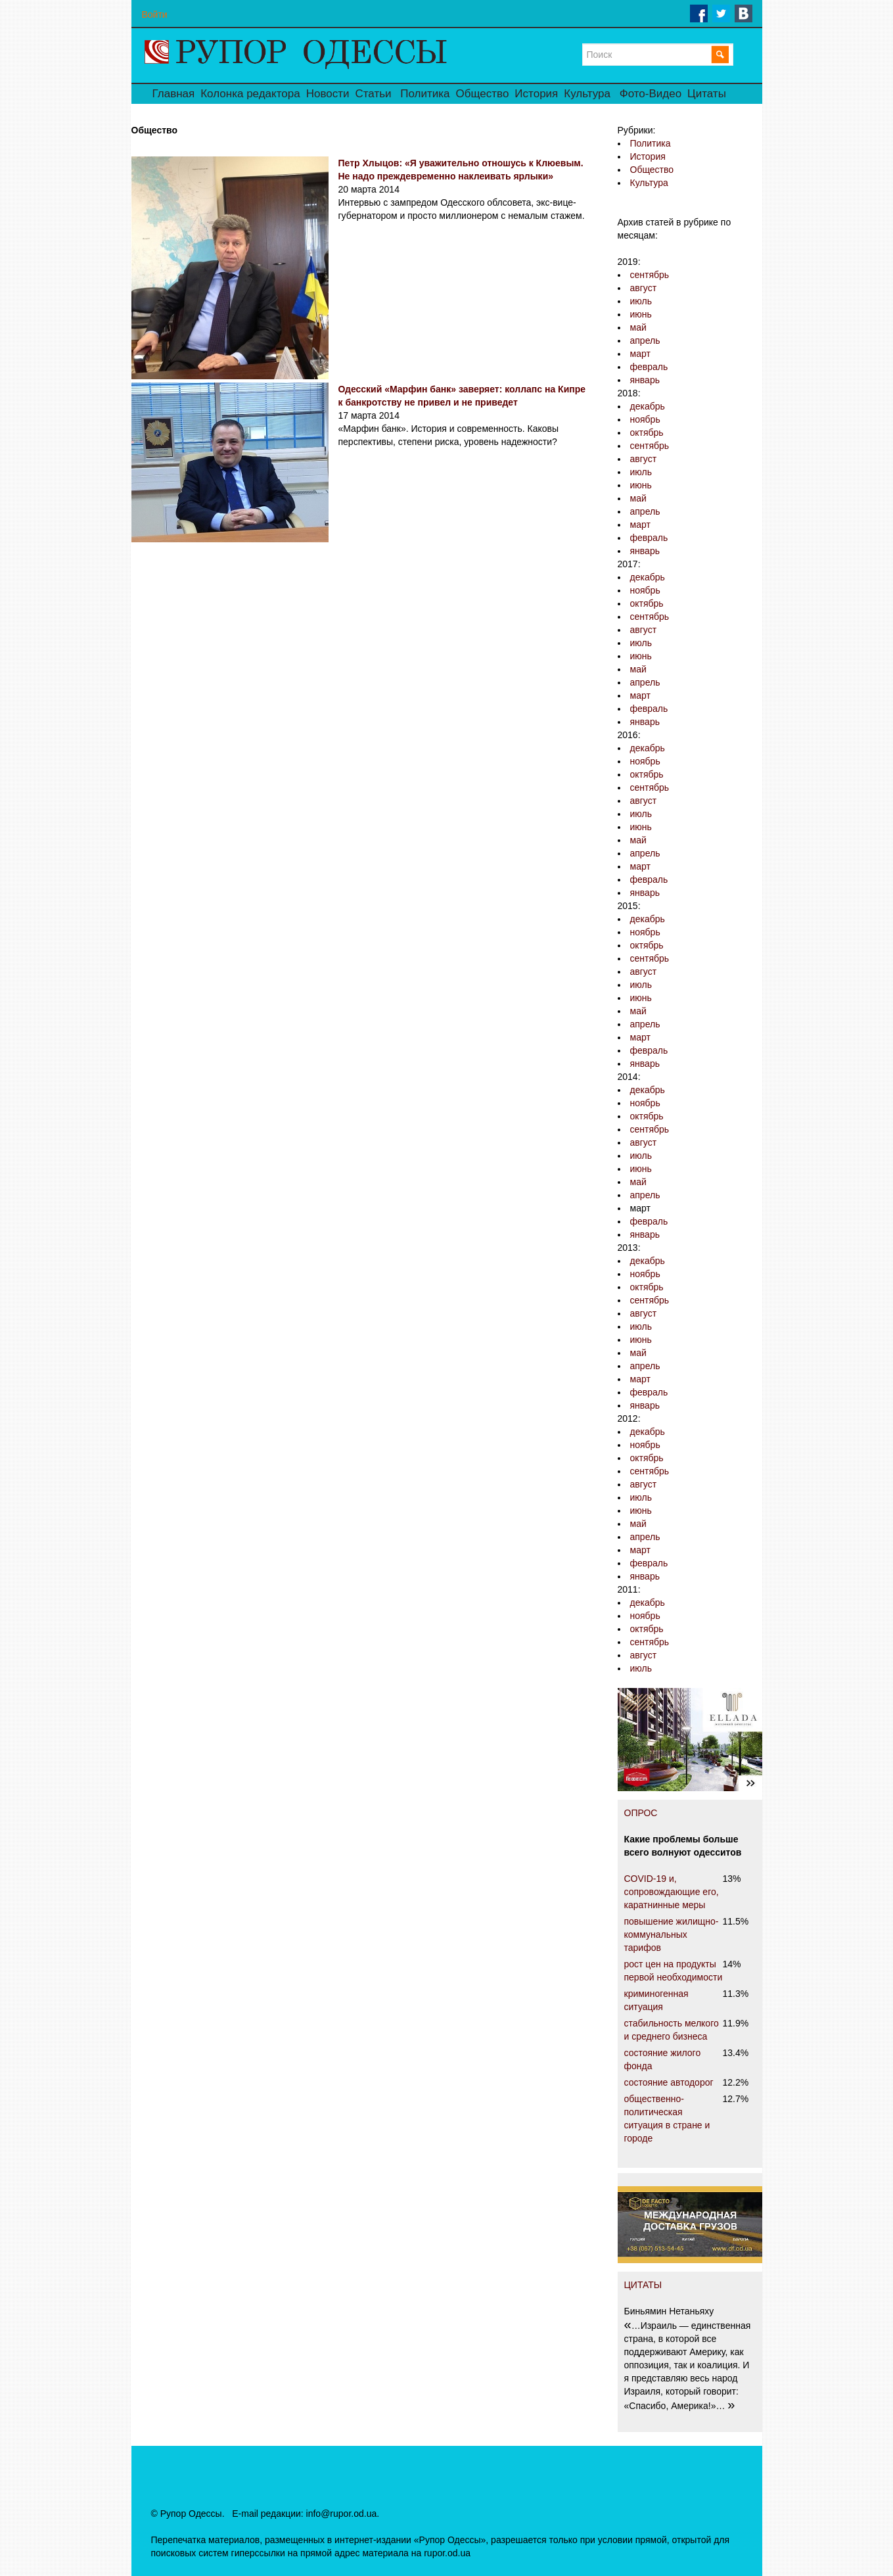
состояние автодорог (669, 2082)
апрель (645, 340)
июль (641, 301)
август (643, 288)
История (536, 93)
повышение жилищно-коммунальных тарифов (671, 1934)
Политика (424, 93)
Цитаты (706, 93)
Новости (328, 93)
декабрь (647, 406)
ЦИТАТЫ (643, 2285)
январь (645, 380)
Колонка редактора (250, 93)
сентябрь (650, 274)
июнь (641, 314)
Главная (173, 93)
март (640, 353)
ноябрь (645, 419)
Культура (587, 93)
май (638, 327)
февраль (649, 367)
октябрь (647, 432)
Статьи (373, 93)
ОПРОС (641, 1813)
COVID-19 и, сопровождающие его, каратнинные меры (671, 1891)
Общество (482, 93)
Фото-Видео (650, 93)
